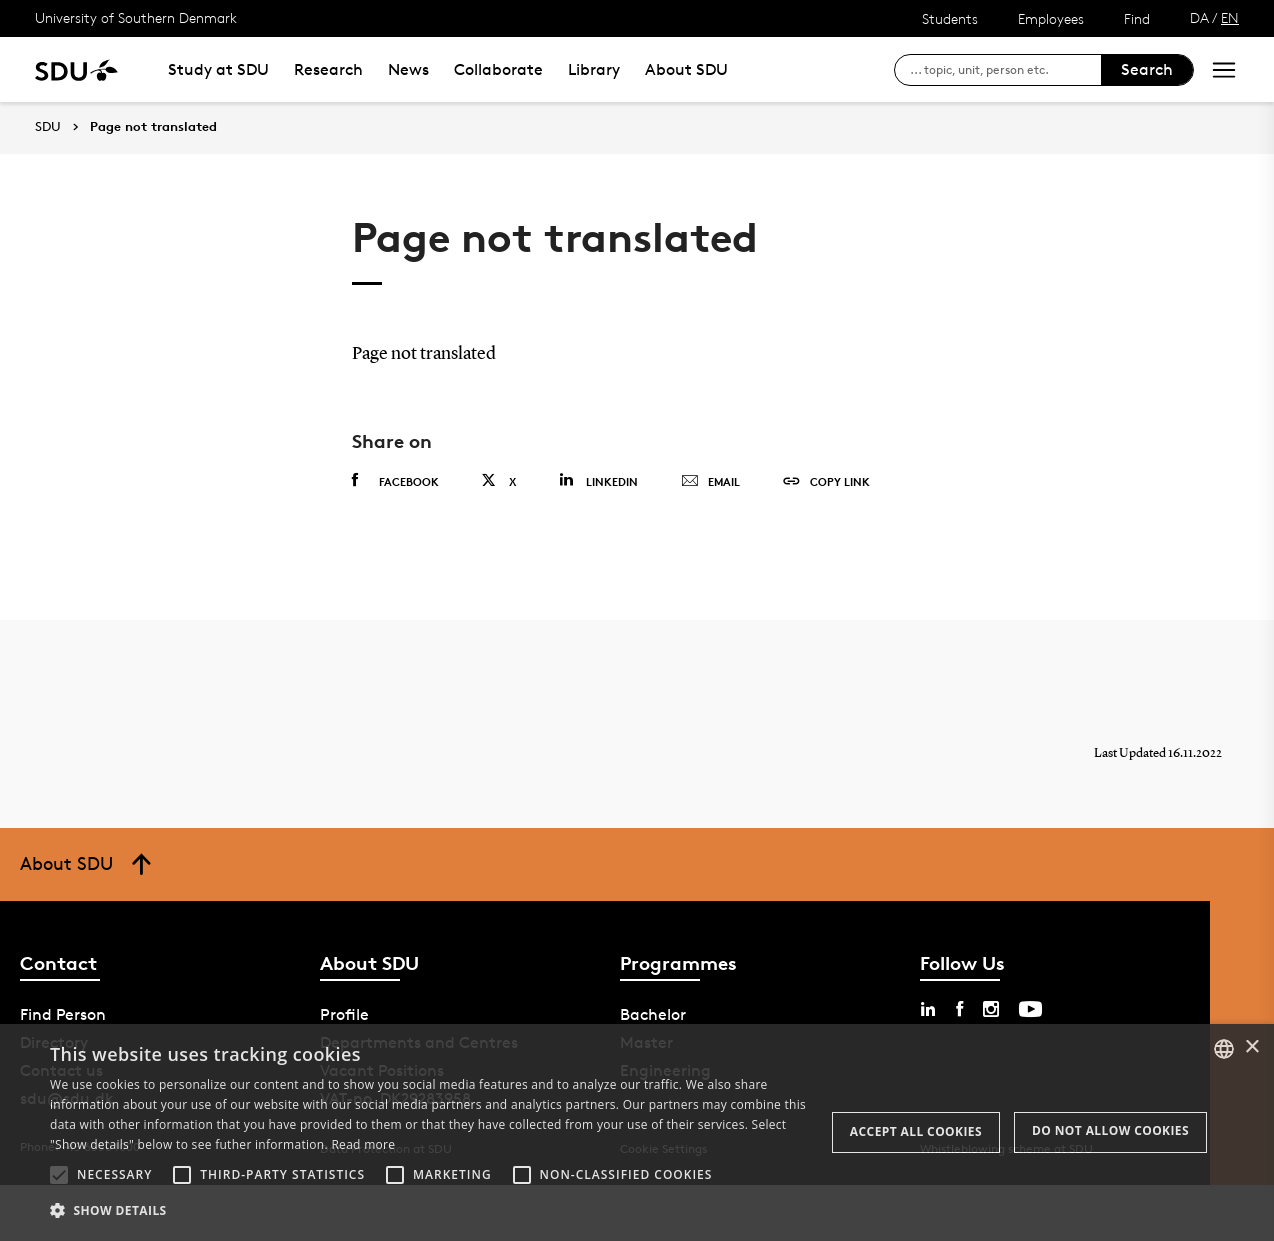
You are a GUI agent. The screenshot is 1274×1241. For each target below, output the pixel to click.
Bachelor (653, 1014)
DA (1199, 17)
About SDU (686, 69)
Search (1147, 69)
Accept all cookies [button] (916, 1131)
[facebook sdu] (959, 1009)
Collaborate (498, 69)
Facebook (395, 481)
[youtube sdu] (1030, 1009)
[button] (59, 1175)
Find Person (63, 1014)
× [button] (1251, 1047)
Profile (344, 1014)
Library (594, 69)
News (408, 69)
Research (328, 69)
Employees (1051, 18)
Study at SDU (218, 69)
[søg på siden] (1005, 70)
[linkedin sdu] (928, 1009)
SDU (48, 126)
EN (1230, 17)
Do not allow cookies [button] (1110, 1130)
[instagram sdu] (991, 1009)
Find (1137, 18)
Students (950, 18)
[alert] (637, 1132)
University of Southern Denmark (136, 17)
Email (710, 482)
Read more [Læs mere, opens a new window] (363, 1144)
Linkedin (598, 480)
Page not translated (153, 127)
